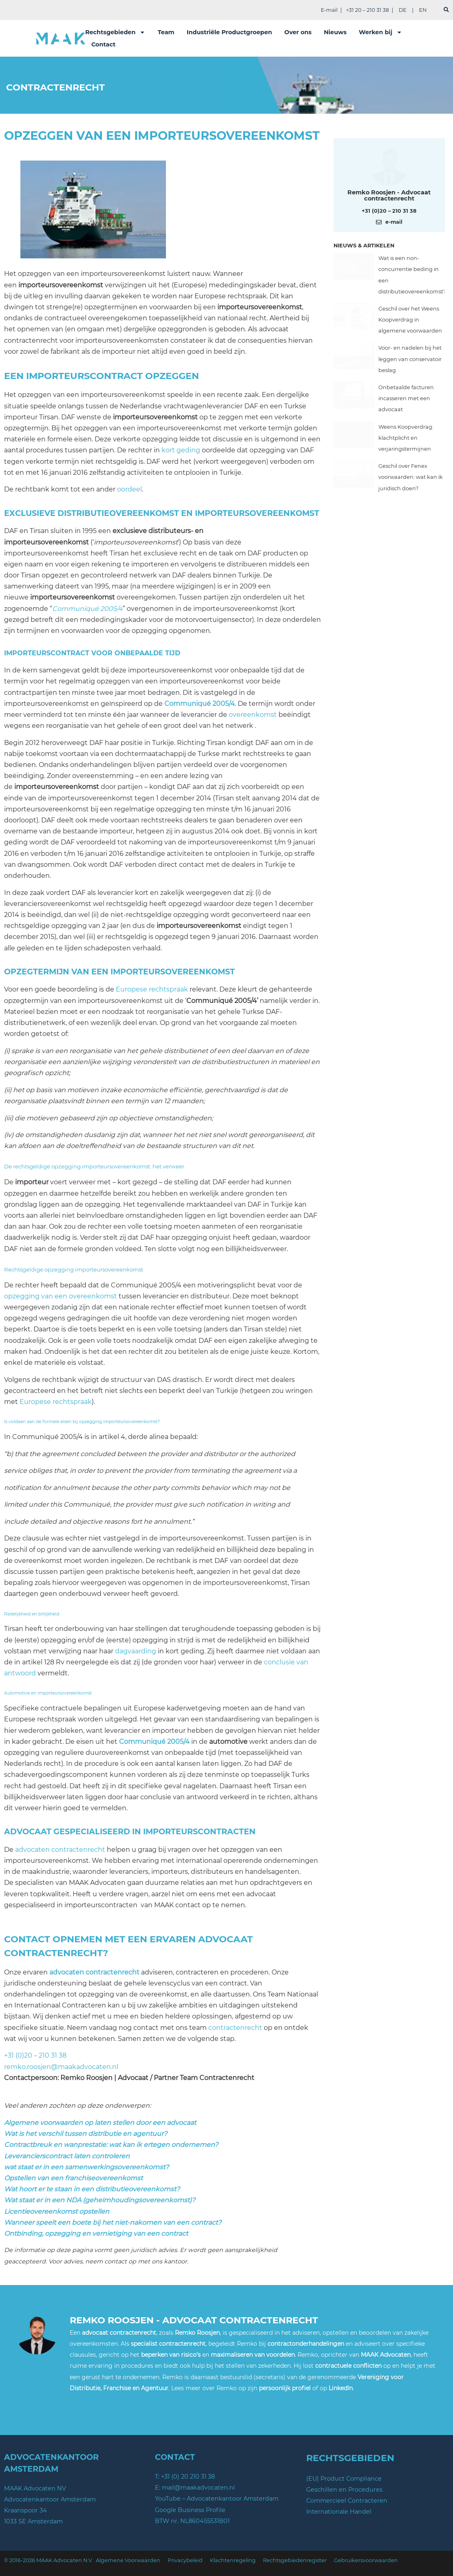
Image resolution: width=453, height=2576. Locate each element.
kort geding (180, 450)
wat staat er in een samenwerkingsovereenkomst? (86, 2167)
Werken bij (380, 32)
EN (422, 10)
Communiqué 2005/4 (87, 609)
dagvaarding (135, 1651)
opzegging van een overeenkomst (60, 1296)
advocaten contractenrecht (60, 1849)
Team (166, 32)
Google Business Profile (190, 2510)
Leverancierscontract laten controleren (67, 2156)
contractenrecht (235, 2028)
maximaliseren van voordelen (253, 2354)
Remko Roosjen (197, 2332)
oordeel (129, 489)
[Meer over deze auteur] (389, 165)
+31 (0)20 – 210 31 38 (35, 2055)
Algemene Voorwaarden (128, 2560)
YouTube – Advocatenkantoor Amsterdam (216, 2498)
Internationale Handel (338, 2511)
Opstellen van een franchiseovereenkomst (73, 2178)
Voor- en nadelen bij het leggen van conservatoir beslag (410, 359)
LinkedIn (341, 2388)
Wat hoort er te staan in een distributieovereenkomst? (92, 2189)
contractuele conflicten (348, 2365)
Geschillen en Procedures (344, 2489)
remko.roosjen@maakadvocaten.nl (61, 2067)
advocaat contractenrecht (119, 2332)
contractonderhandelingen (305, 2343)
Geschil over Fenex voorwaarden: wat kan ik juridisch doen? (410, 477)
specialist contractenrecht (168, 2343)
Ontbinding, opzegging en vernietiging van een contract (96, 2233)
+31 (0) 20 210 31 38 (188, 2476)
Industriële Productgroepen (229, 32)
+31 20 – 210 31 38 (367, 10)
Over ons (298, 32)
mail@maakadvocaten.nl (198, 2487)
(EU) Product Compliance (344, 2478)
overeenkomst (253, 714)
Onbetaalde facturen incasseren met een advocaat (406, 398)
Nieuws (335, 32)
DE (403, 10)
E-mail (329, 10)
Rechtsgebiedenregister (295, 2560)
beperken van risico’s (171, 2354)
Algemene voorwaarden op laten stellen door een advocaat (100, 2122)
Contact (103, 44)
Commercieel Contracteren (346, 2500)
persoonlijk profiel (285, 2388)
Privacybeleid (185, 2560)
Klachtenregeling (233, 2560)
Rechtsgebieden (115, 32)
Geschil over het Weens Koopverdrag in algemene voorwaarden (410, 320)
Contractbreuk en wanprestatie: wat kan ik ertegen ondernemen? (111, 2145)
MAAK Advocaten (386, 2354)
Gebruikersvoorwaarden (366, 2560)
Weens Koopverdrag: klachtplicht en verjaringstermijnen (405, 438)
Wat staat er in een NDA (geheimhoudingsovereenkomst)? (99, 2200)
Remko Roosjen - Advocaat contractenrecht (389, 195)
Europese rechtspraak (152, 989)
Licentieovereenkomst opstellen (56, 2211)
